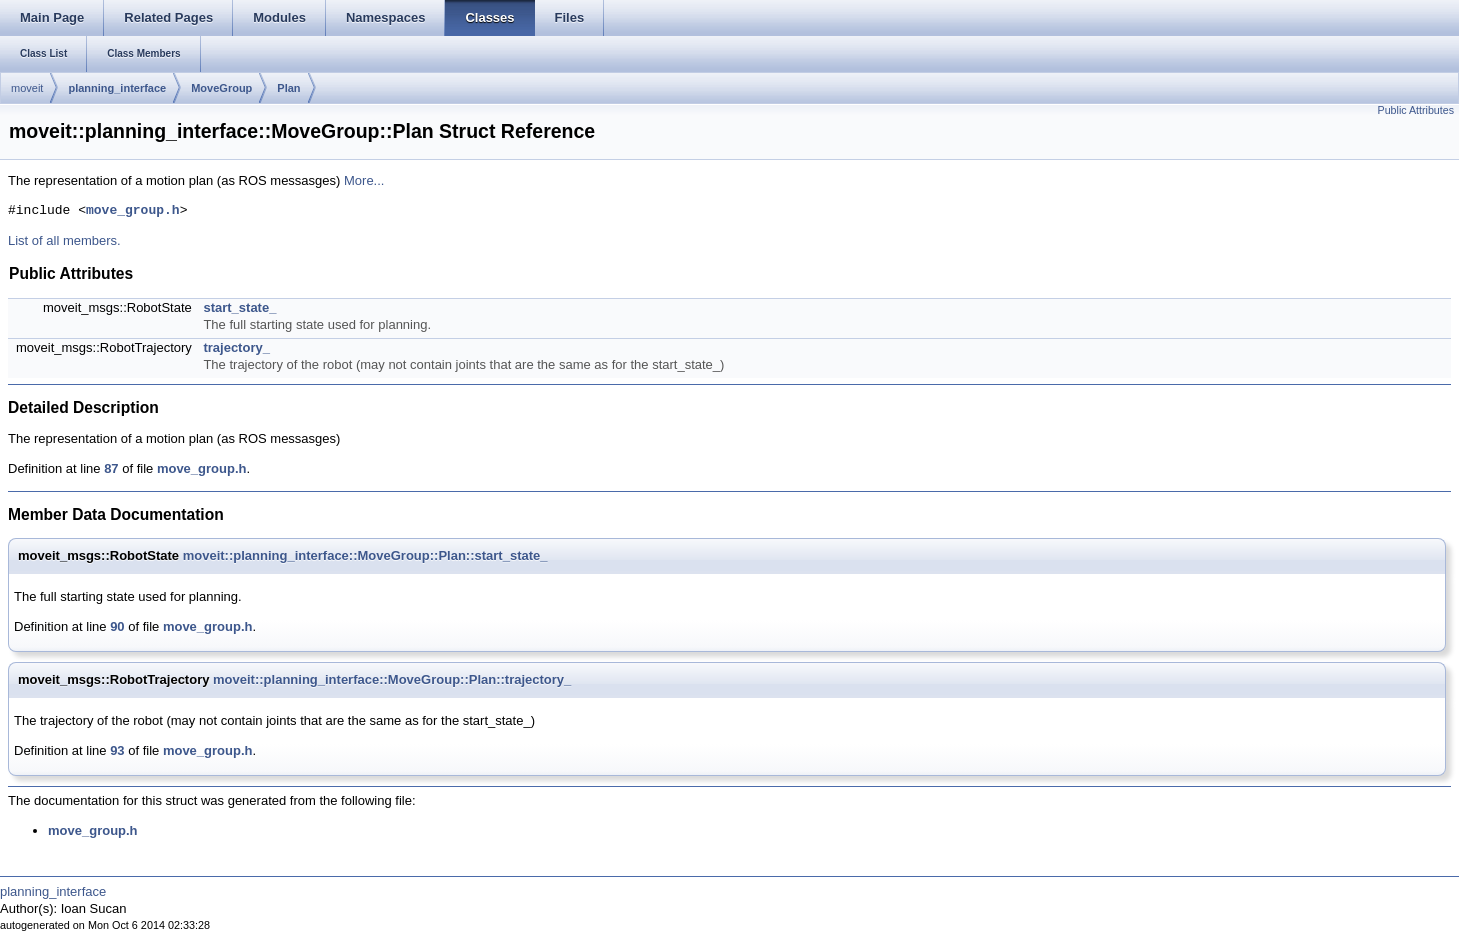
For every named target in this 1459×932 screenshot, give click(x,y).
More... (364, 180)
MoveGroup (221, 88)
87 (111, 468)
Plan (288, 88)
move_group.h (133, 211)
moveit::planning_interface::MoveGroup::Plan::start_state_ (365, 555)
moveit (27, 88)
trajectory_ (236, 347)
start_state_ (239, 307)
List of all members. (64, 240)
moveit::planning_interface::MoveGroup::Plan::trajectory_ (392, 679)
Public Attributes (1416, 110)
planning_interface (117, 88)
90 (117, 626)
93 (117, 750)
